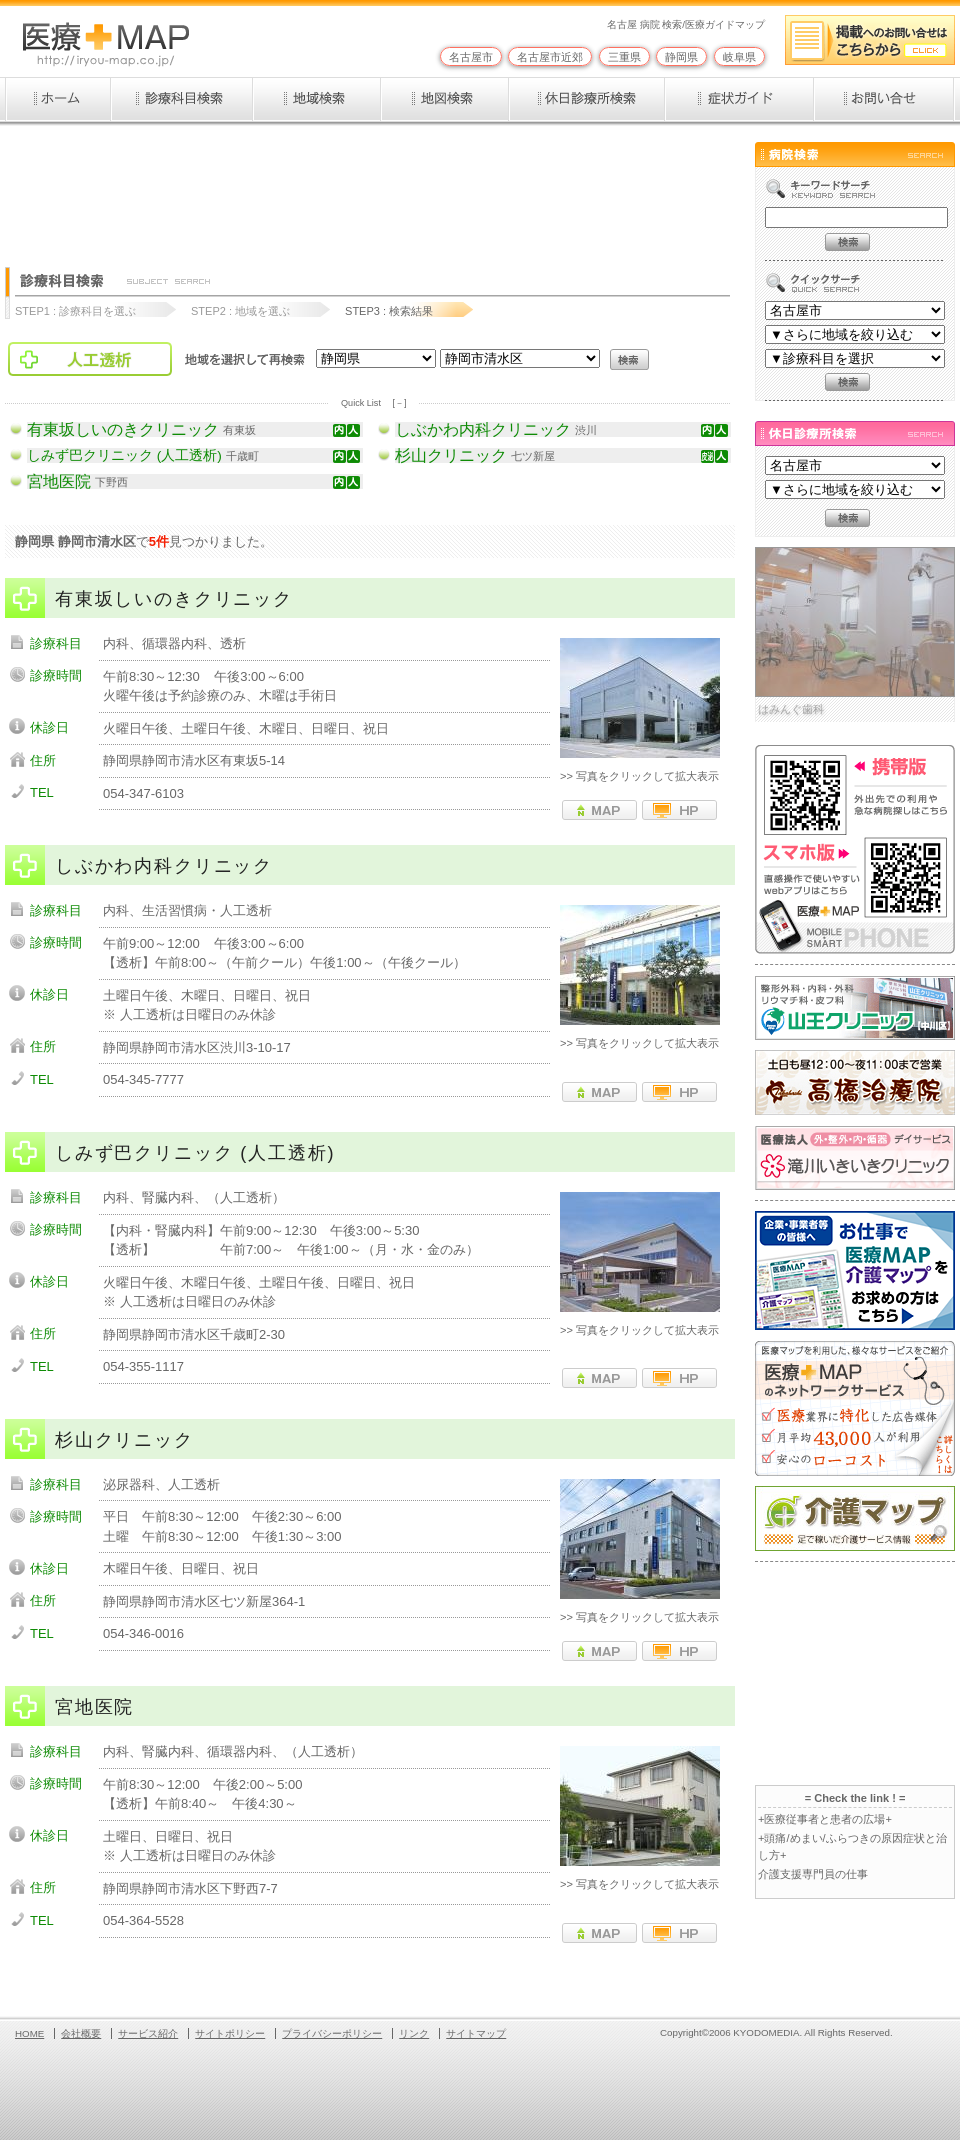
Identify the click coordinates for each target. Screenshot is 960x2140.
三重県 (624, 57)
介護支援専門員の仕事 (813, 1874)
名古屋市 (471, 57)
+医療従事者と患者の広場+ (825, 1819)
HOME (29, 2033)
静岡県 (681, 57)
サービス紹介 (148, 2033)
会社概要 (81, 2033)
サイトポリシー (230, 2033)
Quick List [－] (373, 403)
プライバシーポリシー (332, 2033)
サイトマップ (476, 2033)
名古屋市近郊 (550, 57)
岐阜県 (739, 57)
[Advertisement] (369, 187)
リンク (414, 2033)
